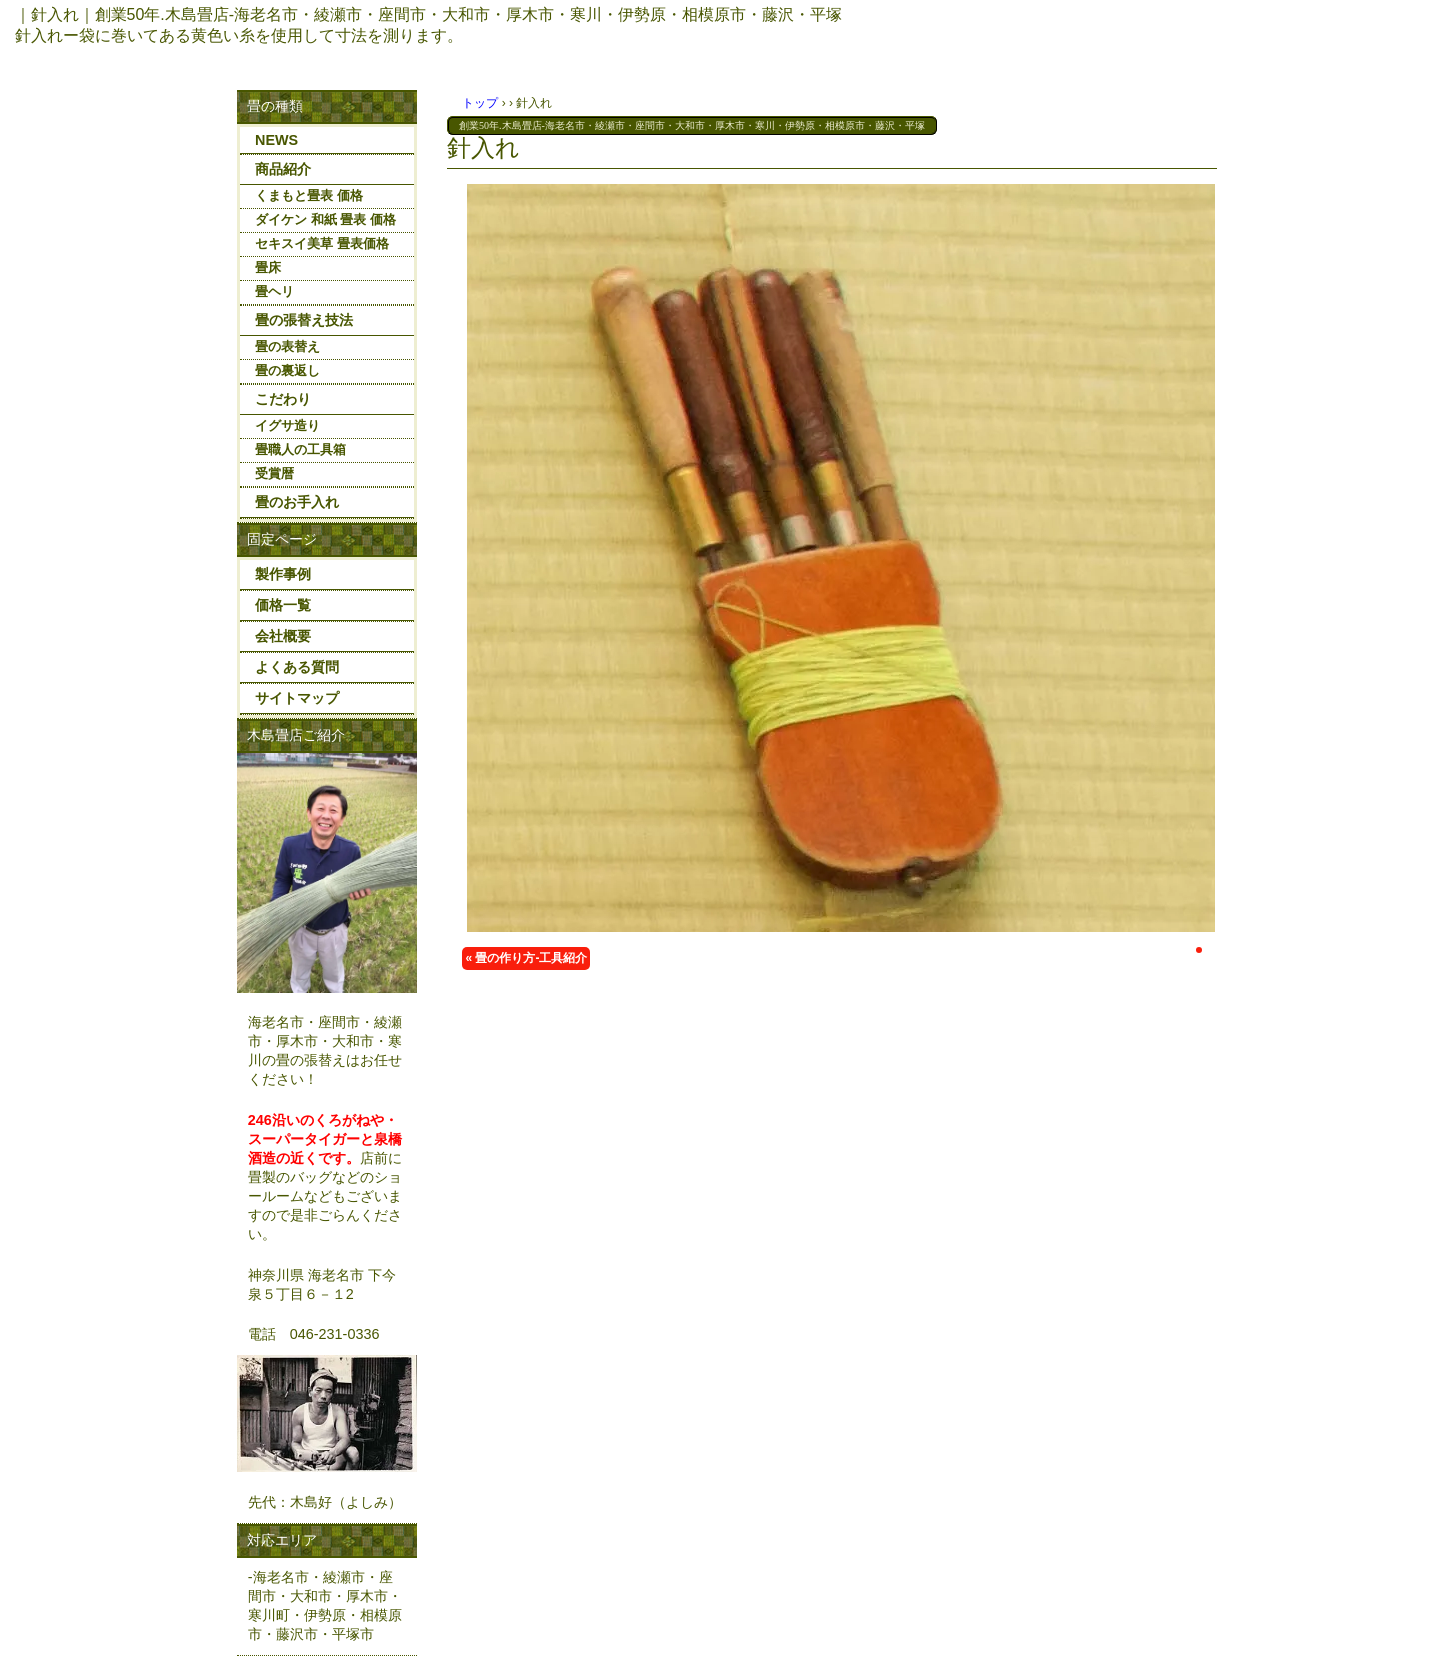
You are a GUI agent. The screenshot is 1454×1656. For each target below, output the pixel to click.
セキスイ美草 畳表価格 (322, 243)
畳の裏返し (287, 370)
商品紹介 (283, 169)
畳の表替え (287, 346)
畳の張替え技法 (304, 320)
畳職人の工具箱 (300, 449)
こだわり (283, 399)
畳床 (268, 267)
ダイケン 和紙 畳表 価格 (325, 219)
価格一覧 (283, 605)
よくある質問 (297, 667)
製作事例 (283, 574)
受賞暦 (274, 473)
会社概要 (283, 636)
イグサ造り (287, 425)
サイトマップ (297, 698)
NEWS (276, 140)
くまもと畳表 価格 (309, 195)
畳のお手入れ (297, 502)
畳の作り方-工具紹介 (531, 958)
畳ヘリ (274, 291)
